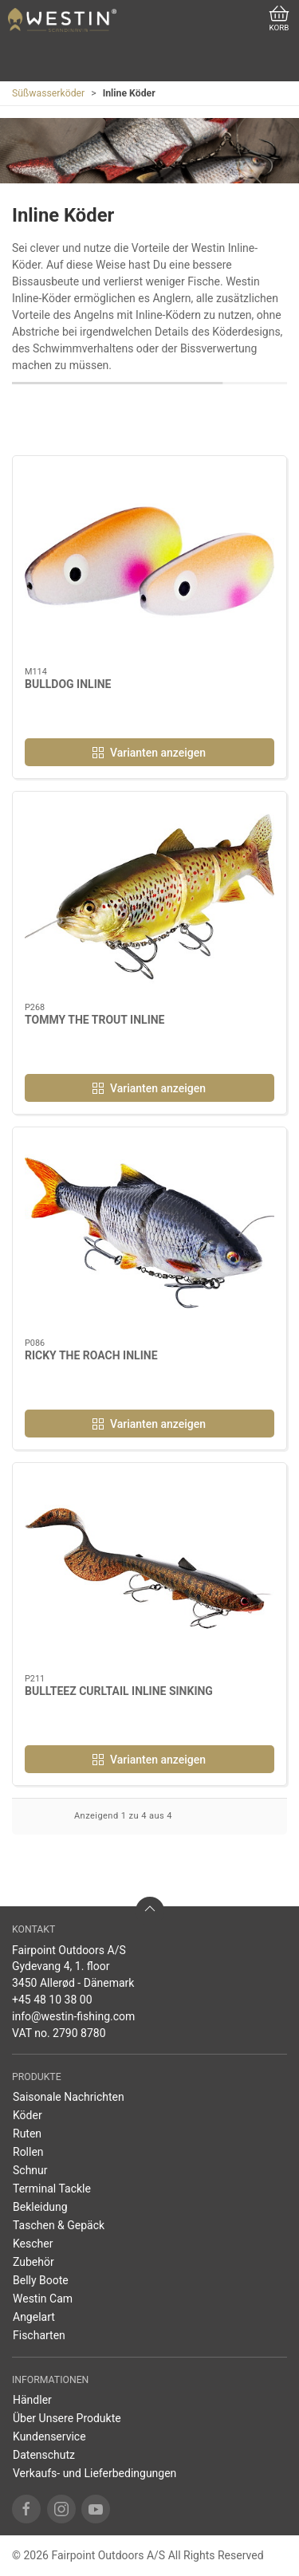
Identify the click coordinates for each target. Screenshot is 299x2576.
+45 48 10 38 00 (52, 1999)
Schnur (30, 2170)
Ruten (27, 2133)
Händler (32, 2399)
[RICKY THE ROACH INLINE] (149, 1233)
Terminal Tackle (52, 2188)
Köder (27, 2115)
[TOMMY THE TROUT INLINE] (149, 897)
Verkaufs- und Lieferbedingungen (94, 2473)
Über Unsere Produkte (67, 2418)
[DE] (62, 20)
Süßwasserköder (48, 93)
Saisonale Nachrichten (68, 2096)
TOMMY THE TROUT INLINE (95, 1019)
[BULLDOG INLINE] (149, 561)
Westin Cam (43, 2298)
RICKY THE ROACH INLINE (91, 1355)
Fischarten (39, 2335)
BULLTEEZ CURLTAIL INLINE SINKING (119, 1691)
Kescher (33, 2243)
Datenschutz (44, 2454)
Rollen (28, 2151)
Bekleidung (40, 2206)
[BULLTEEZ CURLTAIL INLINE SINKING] (149, 1568)
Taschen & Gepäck (58, 2225)
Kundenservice (49, 2436)
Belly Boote (41, 2280)
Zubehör (33, 2261)
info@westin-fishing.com (73, 2016)
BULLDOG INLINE (68, 684)
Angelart (34, 2317)
